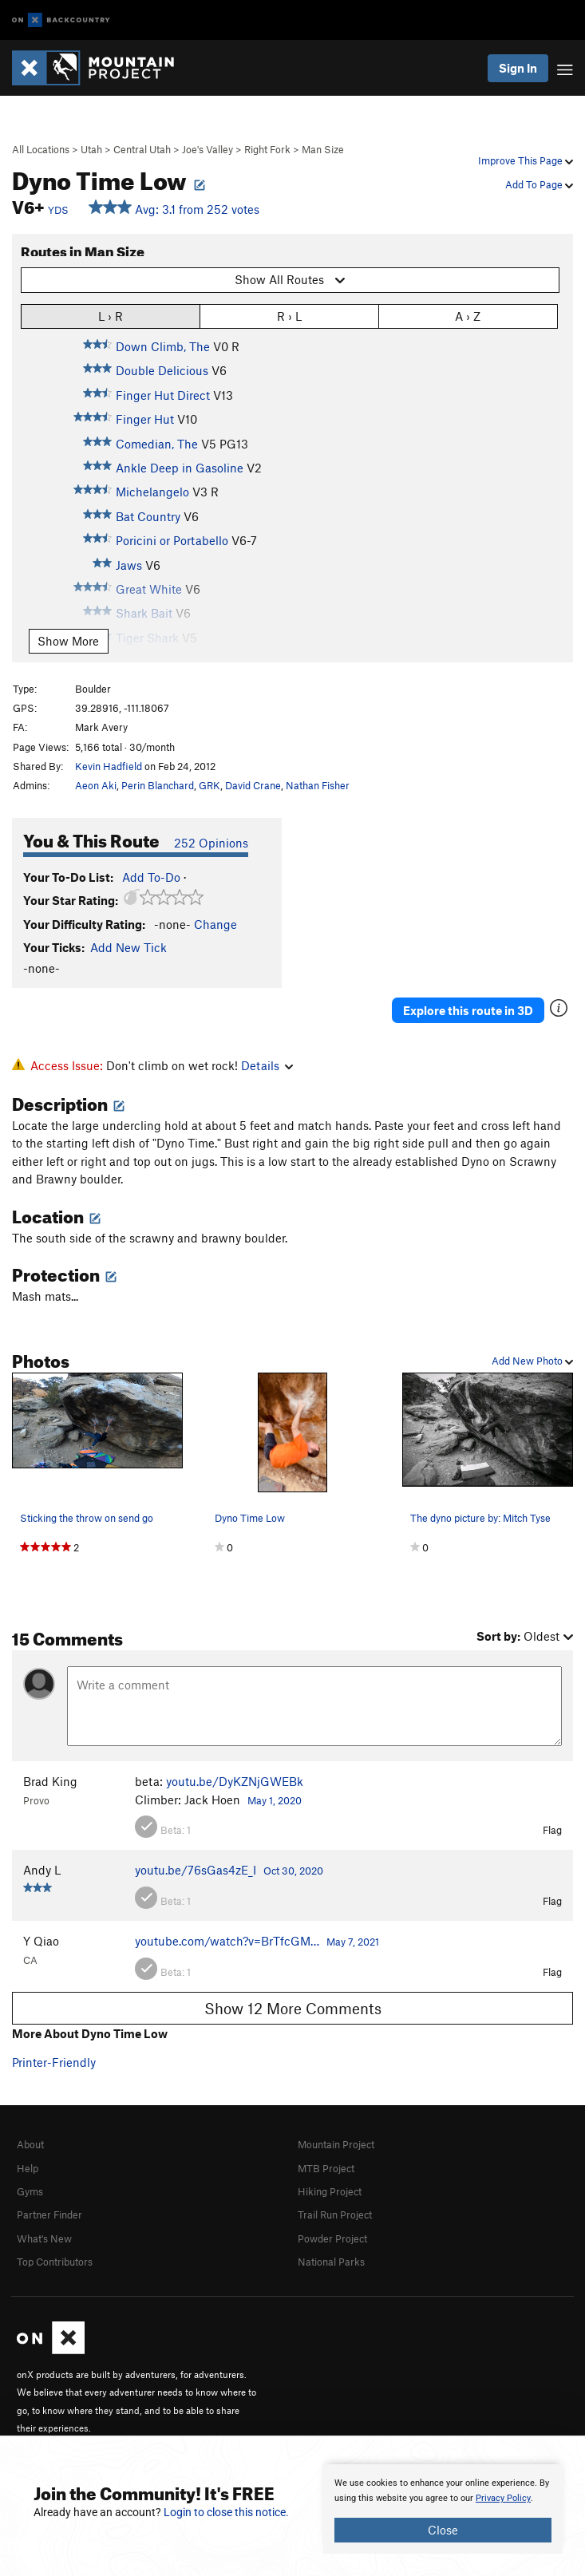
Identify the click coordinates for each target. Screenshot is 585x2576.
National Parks (331, 2261)
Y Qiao (41, 1941)
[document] (442, 2508)
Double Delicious (162, 370)
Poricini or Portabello (172, 540)
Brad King (50, 1781)
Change (215, 924)
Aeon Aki (96, 785)
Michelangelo (152, 491)
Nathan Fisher (318, 785)
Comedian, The (157, 444)
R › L (289, 315)
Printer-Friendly (54, 2062)
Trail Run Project (335, 2214)
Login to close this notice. (226, 2512)
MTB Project (326, 2168)
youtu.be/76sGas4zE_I (195, 1870)
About (30, 2144)
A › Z (467, 315)
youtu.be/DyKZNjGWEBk (234, 1781)
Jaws (129, 565)
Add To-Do (151, 877)
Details (267, 1065)
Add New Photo (532, 1360)
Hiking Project (330, 2191)
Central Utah (142, 149)
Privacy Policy (503, 2498)
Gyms (30, 2191)
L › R (110, 315)
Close (443, 2530)
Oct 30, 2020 (293, 1870)
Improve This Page (525, 160)
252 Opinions (211, 843)
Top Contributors (55, 2261)
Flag (552, 1829)
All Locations (40, 149)
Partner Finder (49, 2214)
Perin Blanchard (157, 785)
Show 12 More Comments (292, 2008)
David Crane (253, 785)
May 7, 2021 (352, 1941)
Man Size (323, 149)
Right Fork (267, 149)
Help (27, 2168)
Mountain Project (336, 2144)
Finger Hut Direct (163, 395)
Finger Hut (145, 419)
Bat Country (148, 516)
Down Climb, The (163, 346)
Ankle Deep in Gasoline (179, 467)
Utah (91, 149)
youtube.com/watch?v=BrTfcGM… (227, 1941)
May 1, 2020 (274, 1800)
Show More (68, 641)
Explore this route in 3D (468, 1010)
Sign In (518, 68)
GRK (209, 785)
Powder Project (332, 2238)
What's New (44, 2238)
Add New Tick (128, 947)
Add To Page (539, 184)
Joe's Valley (207, 149)
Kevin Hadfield (108, 766)
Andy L (42, 1870)
